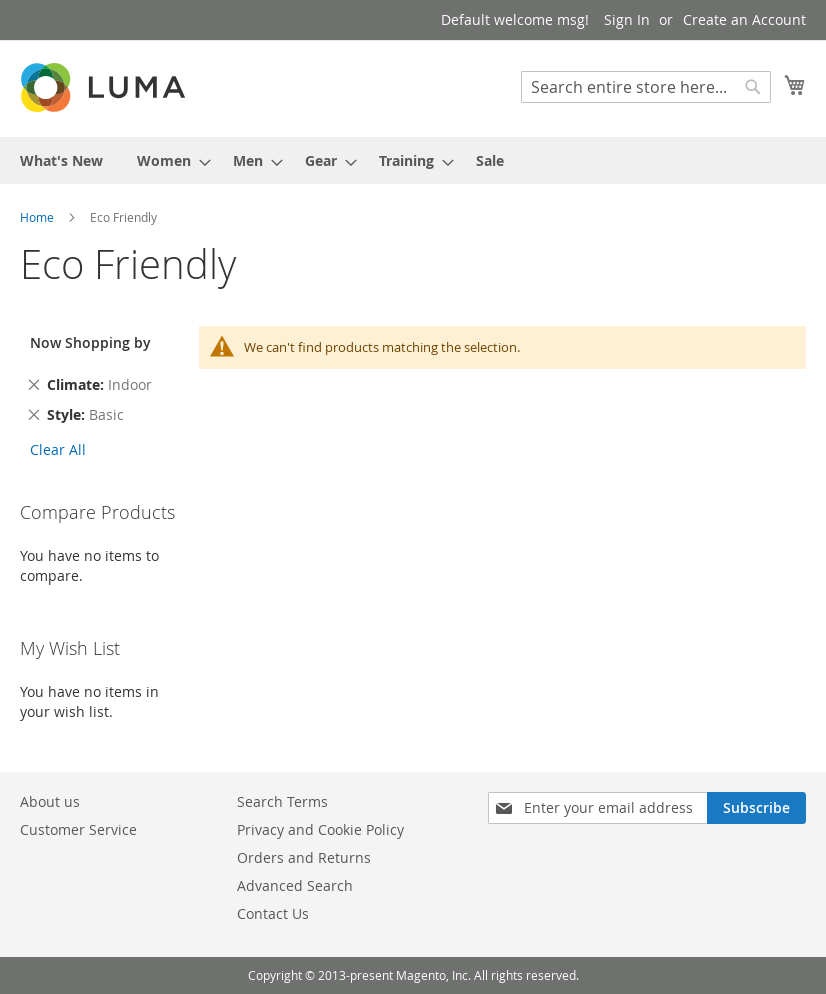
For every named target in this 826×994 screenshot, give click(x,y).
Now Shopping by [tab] (90, 342)
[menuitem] (61, 160)
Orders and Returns (304, 857)
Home (38, 217)
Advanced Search (295, 885)
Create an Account (744, 19)
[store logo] (105, 87)
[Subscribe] (756, 808)
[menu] (413, 160)
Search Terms (282, 801)
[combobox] (646, 87)
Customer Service (78, 829)
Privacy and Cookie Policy (320, 829)
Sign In (627, 19)
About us (50, 801)
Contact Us (273, 913)
